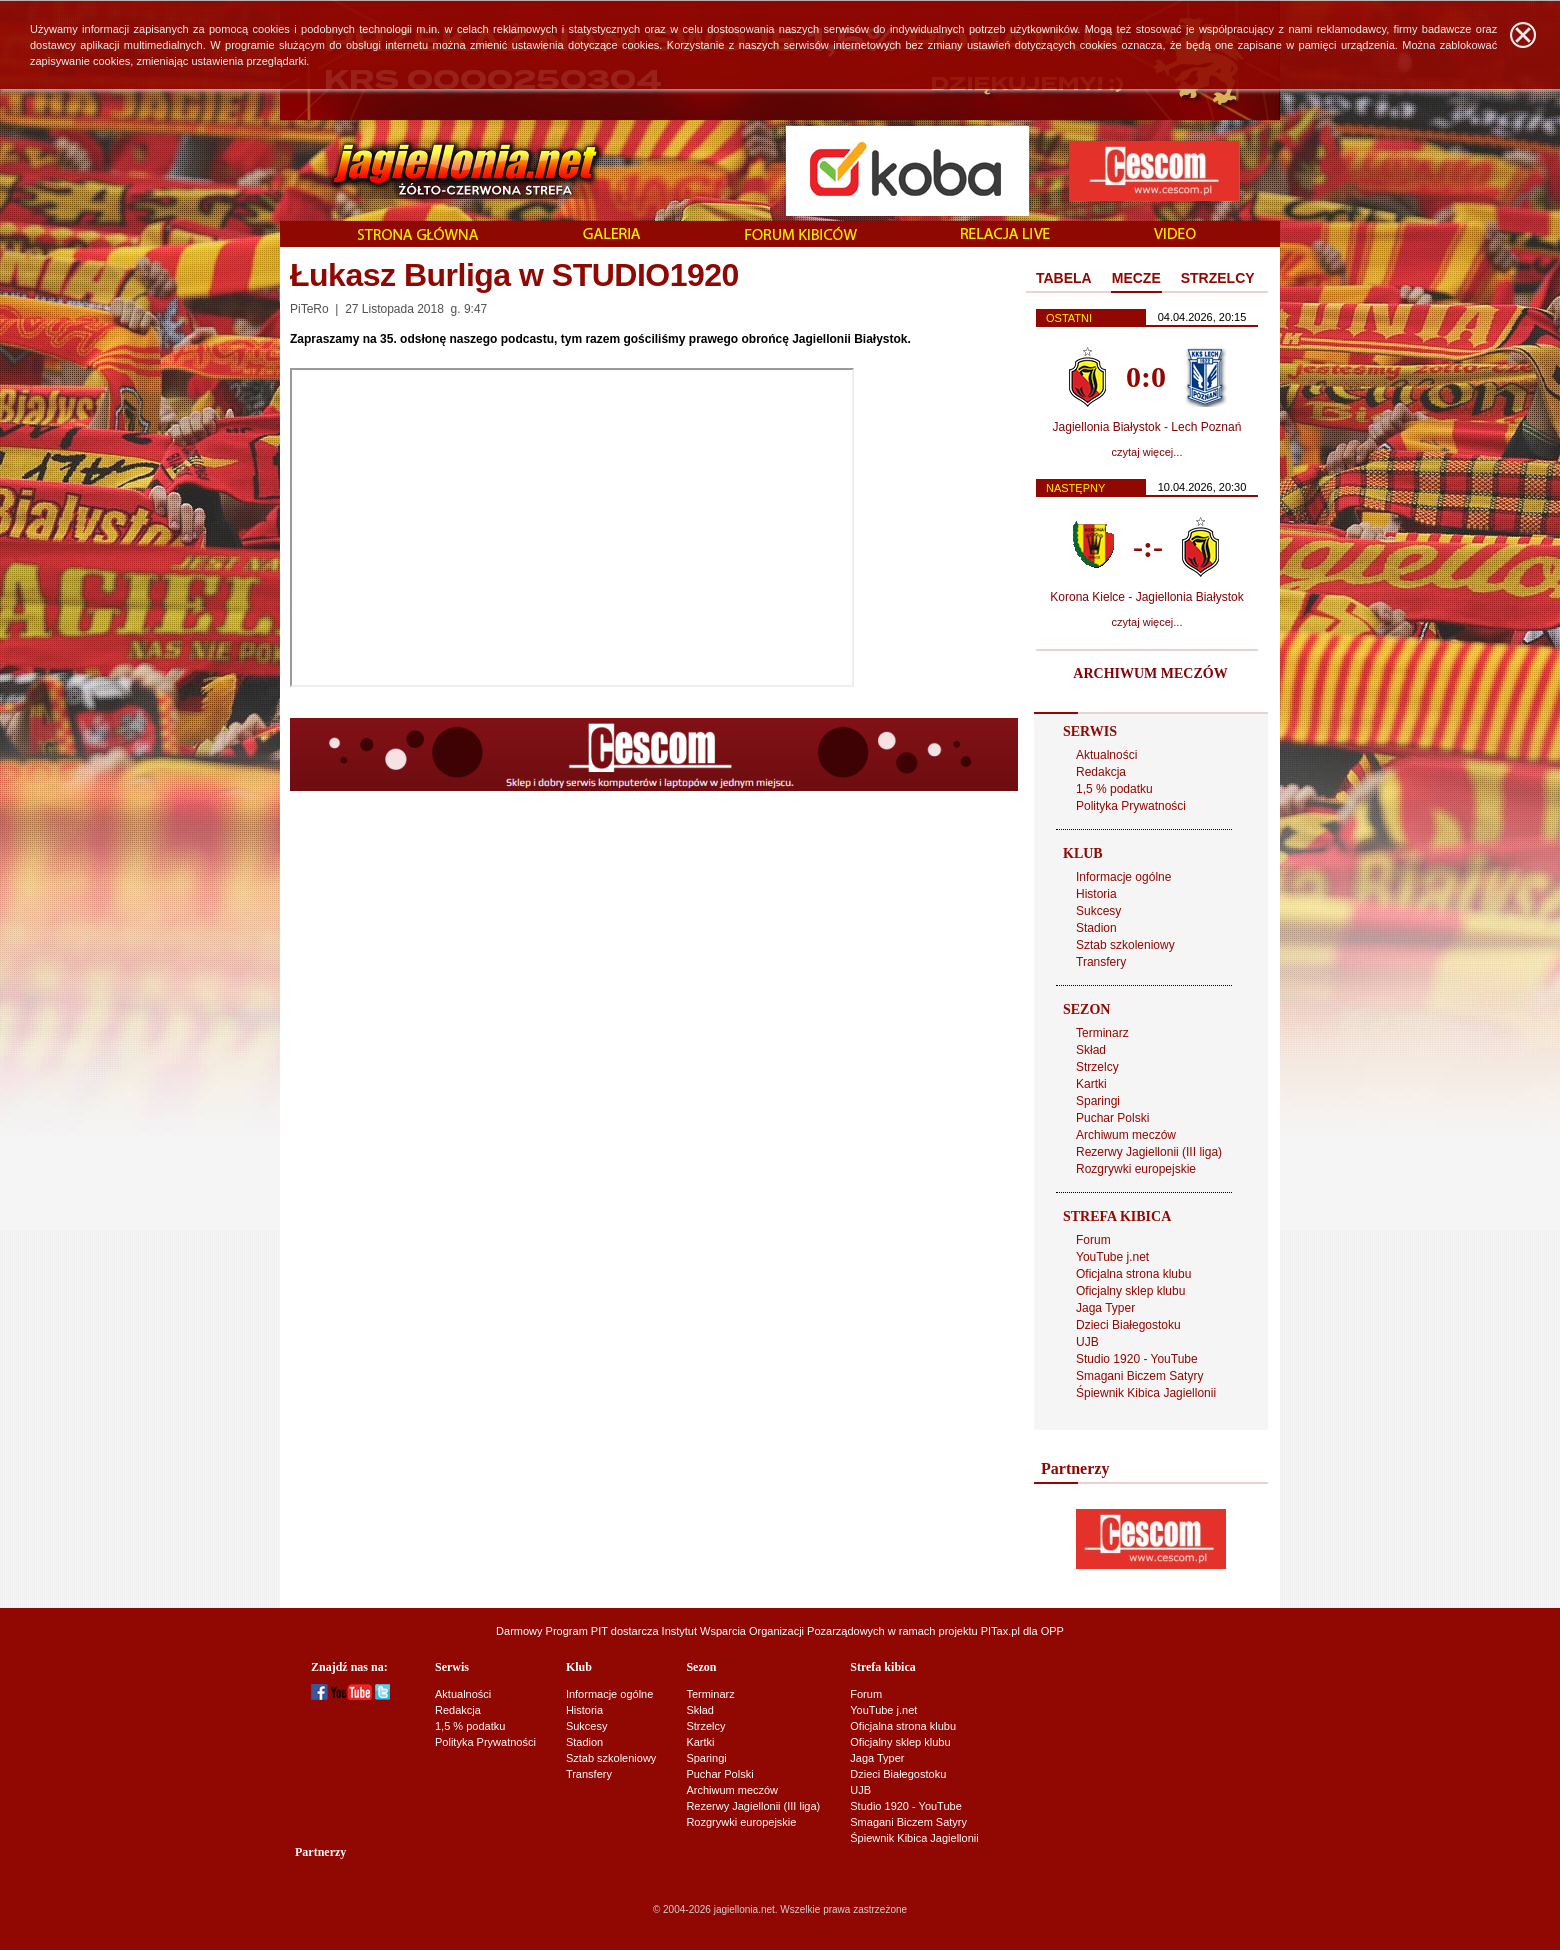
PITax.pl (1000, 1631)
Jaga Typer (1105, 1308)
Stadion (1096, 928)
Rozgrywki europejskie (1136, 1169)
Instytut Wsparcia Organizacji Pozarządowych (773, 1631)
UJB (1087, 1342)
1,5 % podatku (1114, 789)
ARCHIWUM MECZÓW (1150, 673)
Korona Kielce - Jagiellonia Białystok (1146, 597)
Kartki (1091, 1084)
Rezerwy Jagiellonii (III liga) (1149, 1152)
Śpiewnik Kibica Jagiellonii (1146, 1393)
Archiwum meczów (1126, 1135)
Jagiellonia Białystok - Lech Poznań (1147, 427)
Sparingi (1098, 1101)
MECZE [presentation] (1136, 278)
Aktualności (1106, 755)
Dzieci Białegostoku (1128, 1325)
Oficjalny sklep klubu (1130, 1291)
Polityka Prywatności (1131, 806)
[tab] (1064, 279)
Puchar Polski (1112, 1118)
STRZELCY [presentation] (1218, 278)
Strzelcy (1097, 1067)
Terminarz (1102, 1033)
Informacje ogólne (1123, 877)
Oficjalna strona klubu (1133, 1274)
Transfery (1101, 962)
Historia (1096, 894)
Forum (1093, 1240)
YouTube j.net (1112, 1257)
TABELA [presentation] (1064, 278)
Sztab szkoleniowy (1125, 945)
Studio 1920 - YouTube (1137, 1359)
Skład (1091, 1050)
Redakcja (1101, 772)
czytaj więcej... (1147, 452)
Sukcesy (1098, 911)
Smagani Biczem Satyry (1139, 1376)
